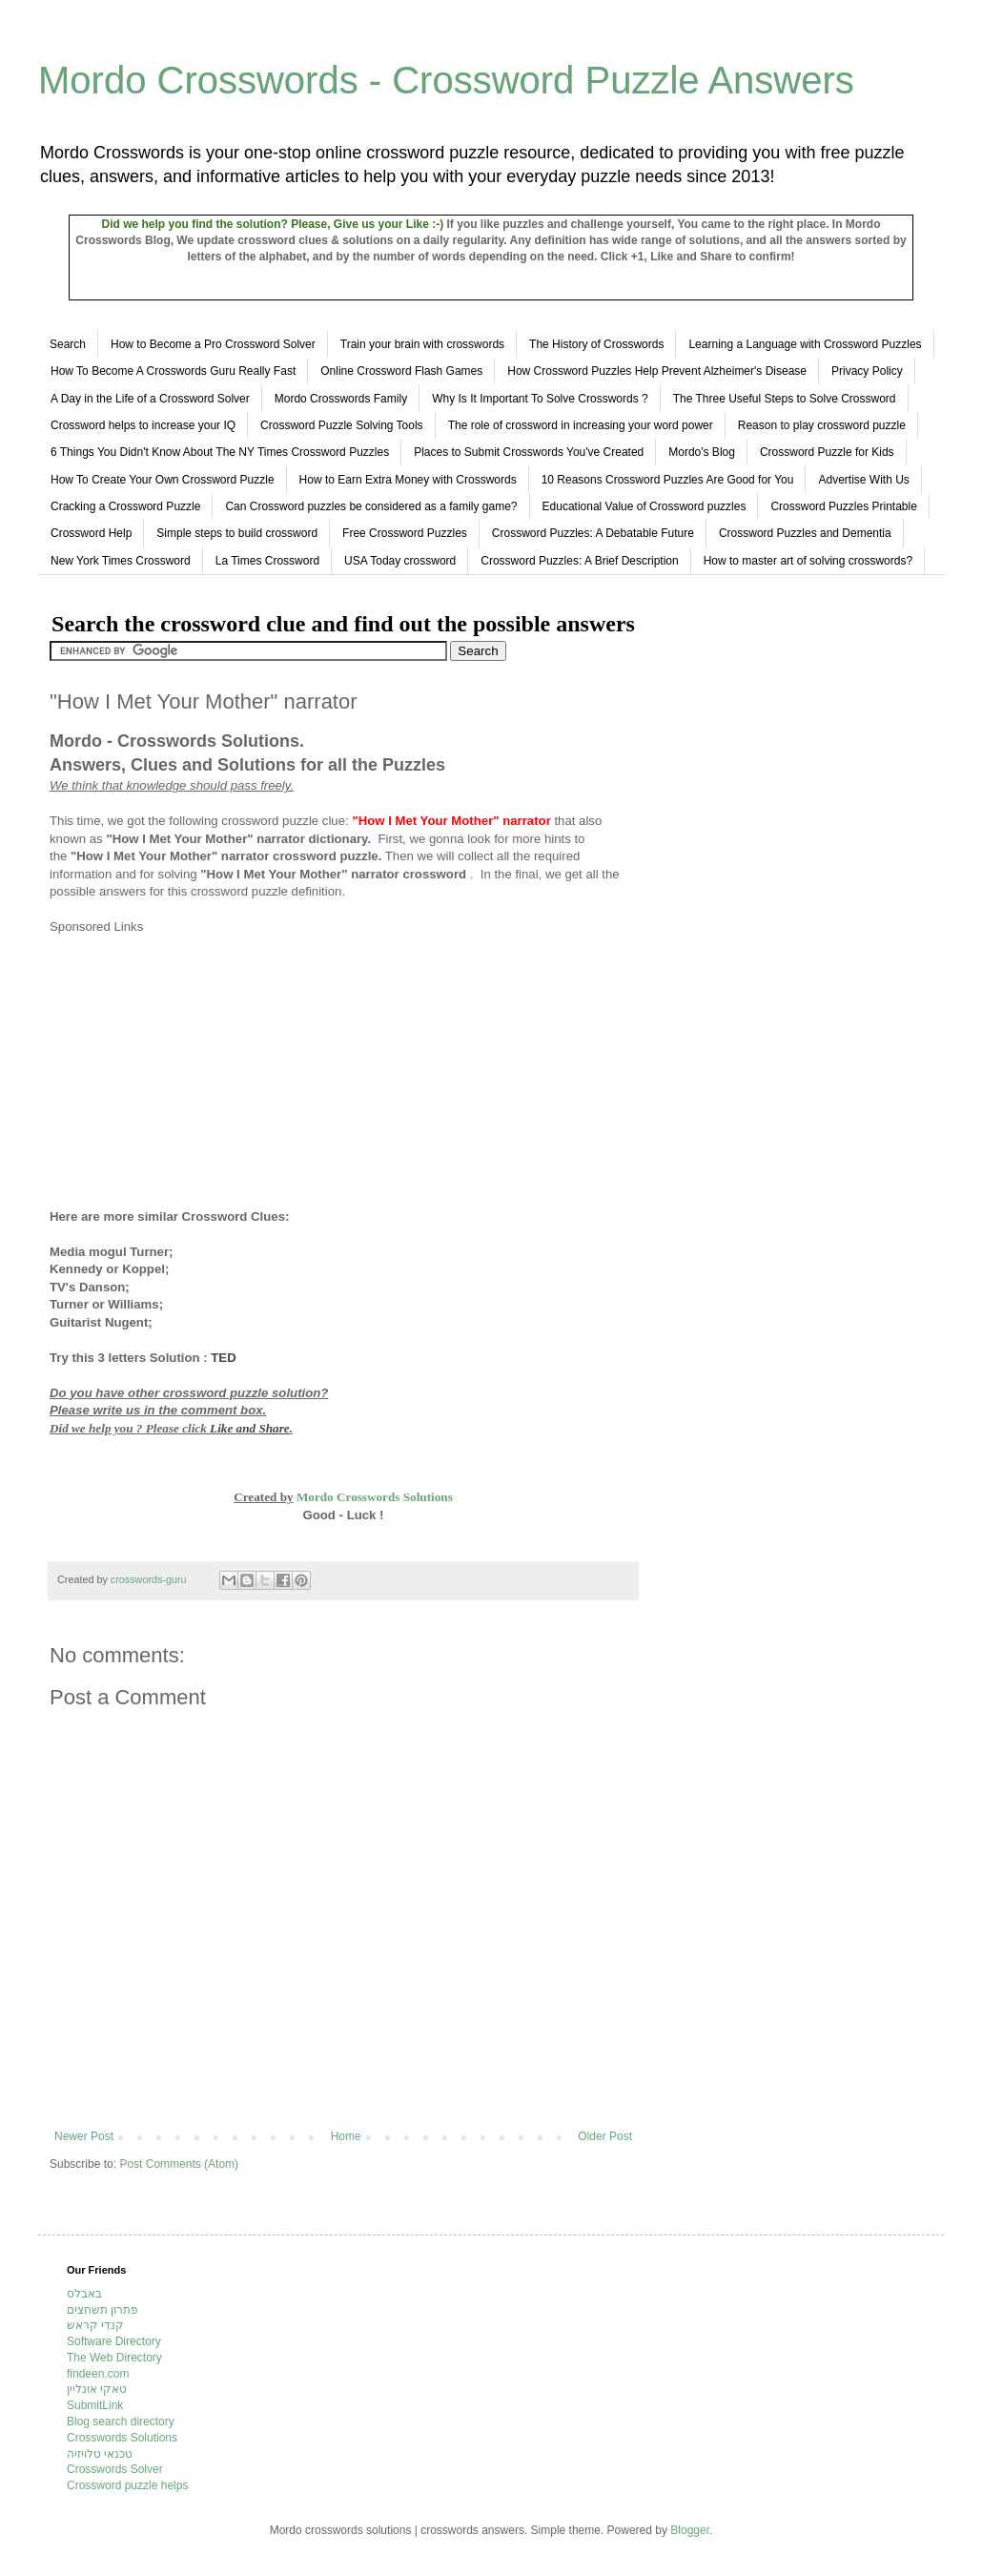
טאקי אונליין (97, 2389)
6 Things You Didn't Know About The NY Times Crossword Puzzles (220, 452)
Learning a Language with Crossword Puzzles (804, 344)
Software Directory (114, 2341)
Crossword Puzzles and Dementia (805, 533)
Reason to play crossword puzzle (822, 425)
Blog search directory (120, 2421)
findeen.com (98, 2373)
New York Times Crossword (121, 560)
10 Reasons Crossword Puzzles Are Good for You (668, 479)
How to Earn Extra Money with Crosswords (408, 479)
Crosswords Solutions (122, 2437)
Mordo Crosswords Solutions (375, 1497)
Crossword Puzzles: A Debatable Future (593, 533)
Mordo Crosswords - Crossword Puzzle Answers (446, 80)
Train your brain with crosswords (422, 344)
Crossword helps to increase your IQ (143, 425)
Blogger (689, 2530)
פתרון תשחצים (102, 2310)
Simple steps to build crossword (236, 533)
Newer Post (83, 2136)
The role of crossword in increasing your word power (580, 425)
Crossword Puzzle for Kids (827, 452)
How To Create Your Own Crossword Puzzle (163, 479)
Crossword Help (91, 533)
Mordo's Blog (701, 452)
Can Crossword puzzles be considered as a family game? (371, 506)
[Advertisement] (210, 1069)
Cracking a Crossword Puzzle (125, 506)
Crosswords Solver (115, 2469)
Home (346, 2136)
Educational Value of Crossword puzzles (644, 506)
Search (68, 344)
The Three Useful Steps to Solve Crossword (784, 398)
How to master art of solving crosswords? (808, 560)
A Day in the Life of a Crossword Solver (150, 398)
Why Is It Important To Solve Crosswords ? (540, 398)
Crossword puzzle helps (127, 2485)
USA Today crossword (400, 560)
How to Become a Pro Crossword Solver (213, 344)
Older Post (605, 2136)
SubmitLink (95, 2405)
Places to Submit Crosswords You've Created (529, 452)
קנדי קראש (95, 2325)
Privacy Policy (867, 371)
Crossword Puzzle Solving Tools (341, 425)
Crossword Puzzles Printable (843, 506)
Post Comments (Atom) (178, 2164)
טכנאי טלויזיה (100, 2454)
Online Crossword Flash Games (401, 371)
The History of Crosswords (596, 344)
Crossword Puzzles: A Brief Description (579, 560)
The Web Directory (114, 2357)
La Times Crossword (267, 560)
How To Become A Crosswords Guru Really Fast (173, 371)
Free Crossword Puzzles (404, 533)
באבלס (84, 2293)
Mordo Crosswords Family (341, 398)
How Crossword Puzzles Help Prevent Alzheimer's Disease (657, 371)
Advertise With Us (863, 479)
